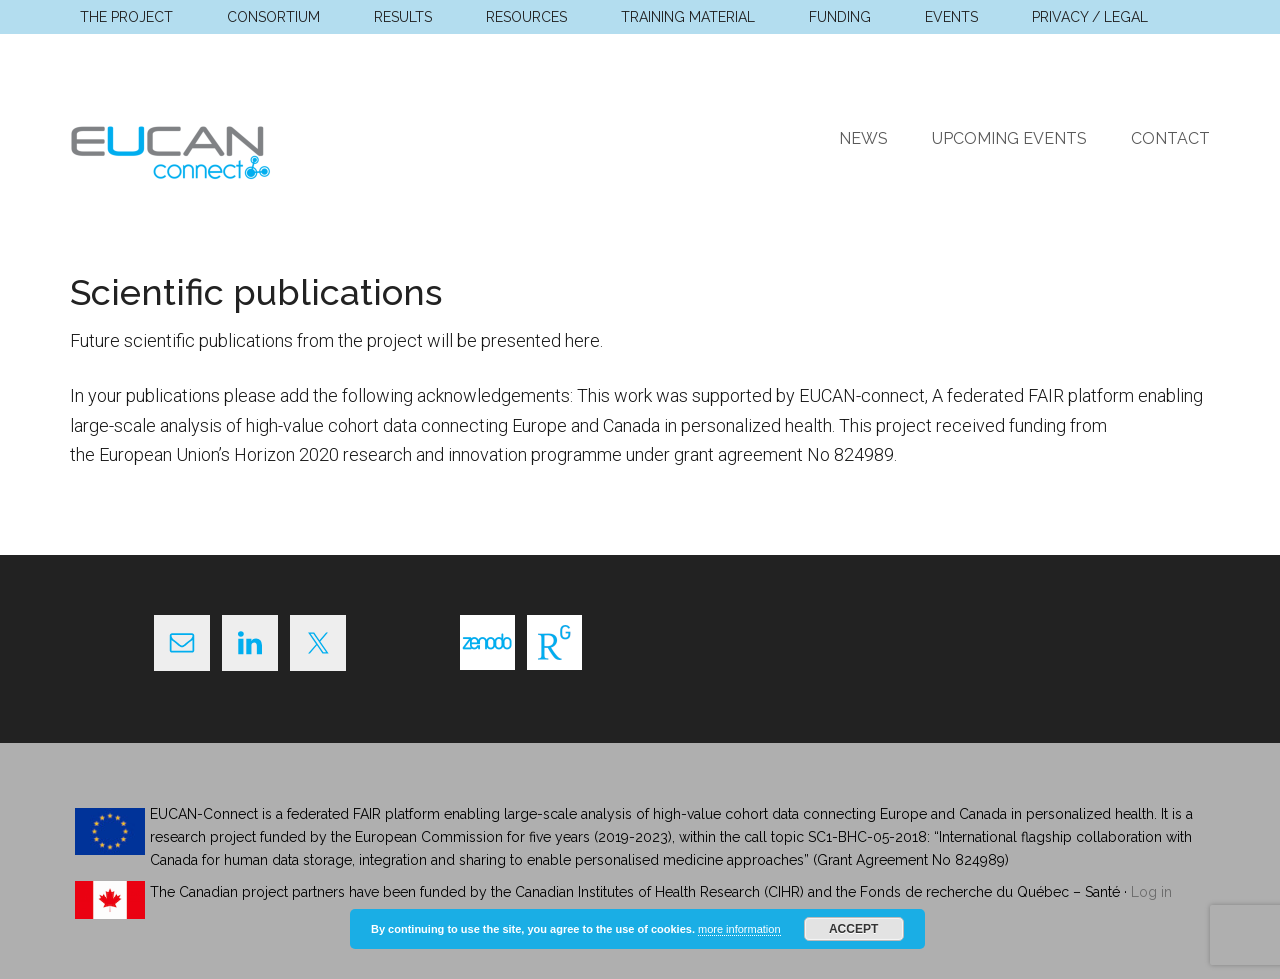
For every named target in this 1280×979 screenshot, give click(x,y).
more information (739, 929)
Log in (1151, 892)
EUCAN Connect (260, 149)
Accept (853, 929)
